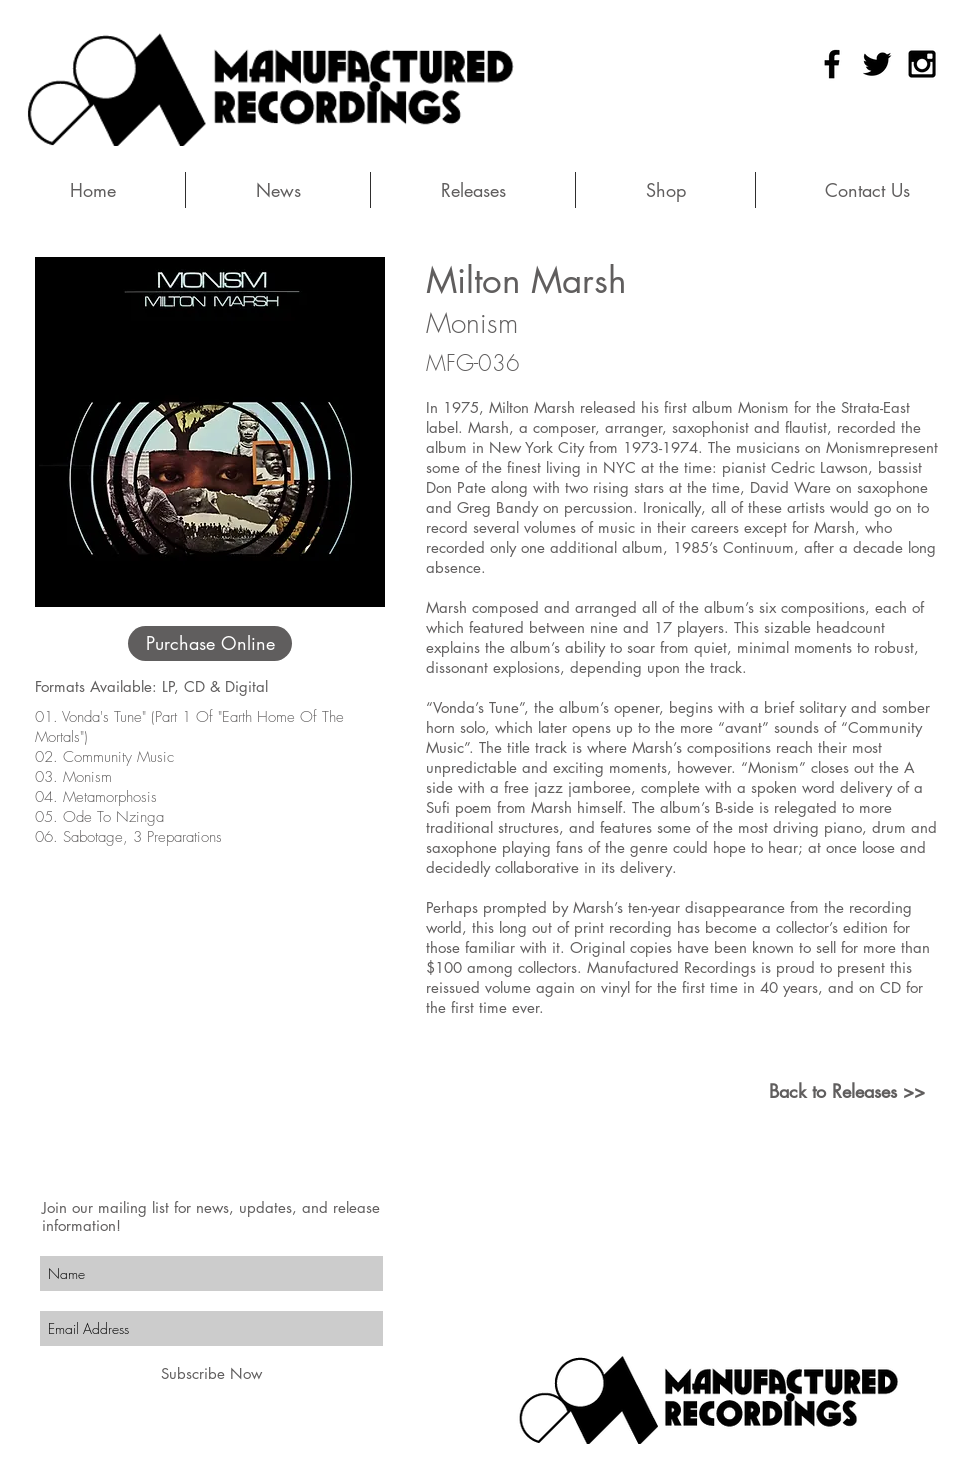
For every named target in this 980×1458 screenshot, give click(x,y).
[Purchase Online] (210, 643)
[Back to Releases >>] (846, 1091)
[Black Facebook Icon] (832, 64)
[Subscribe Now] (211, 1374)
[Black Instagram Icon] (922, 64)
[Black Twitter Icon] (877, 64)
